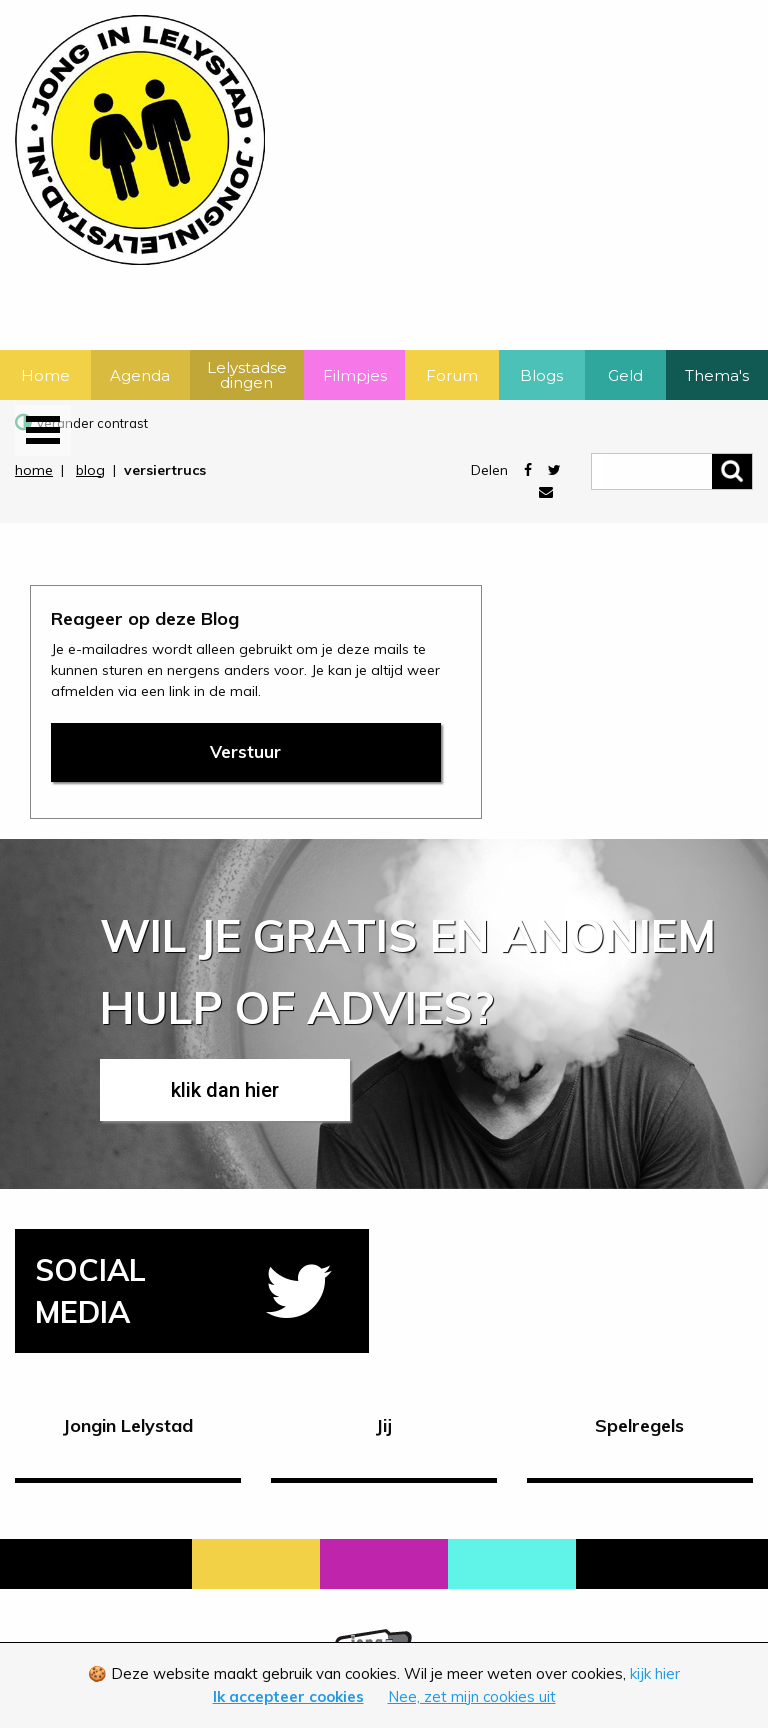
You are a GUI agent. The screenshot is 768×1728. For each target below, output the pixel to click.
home (34, 470)
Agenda (140, 375)
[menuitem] (45, 375)
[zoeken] (672, 471)
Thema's (717, 375)
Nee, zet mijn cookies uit (472, 1696)
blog (90, 470)
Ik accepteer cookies (288, 1696)
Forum (452, 375)
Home (45, 375)
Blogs (541, 375)
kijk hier (655, 1673)
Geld (625, 375)
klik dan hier (225, 1090)
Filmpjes (355, 375)
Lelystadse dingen (247, 375)
